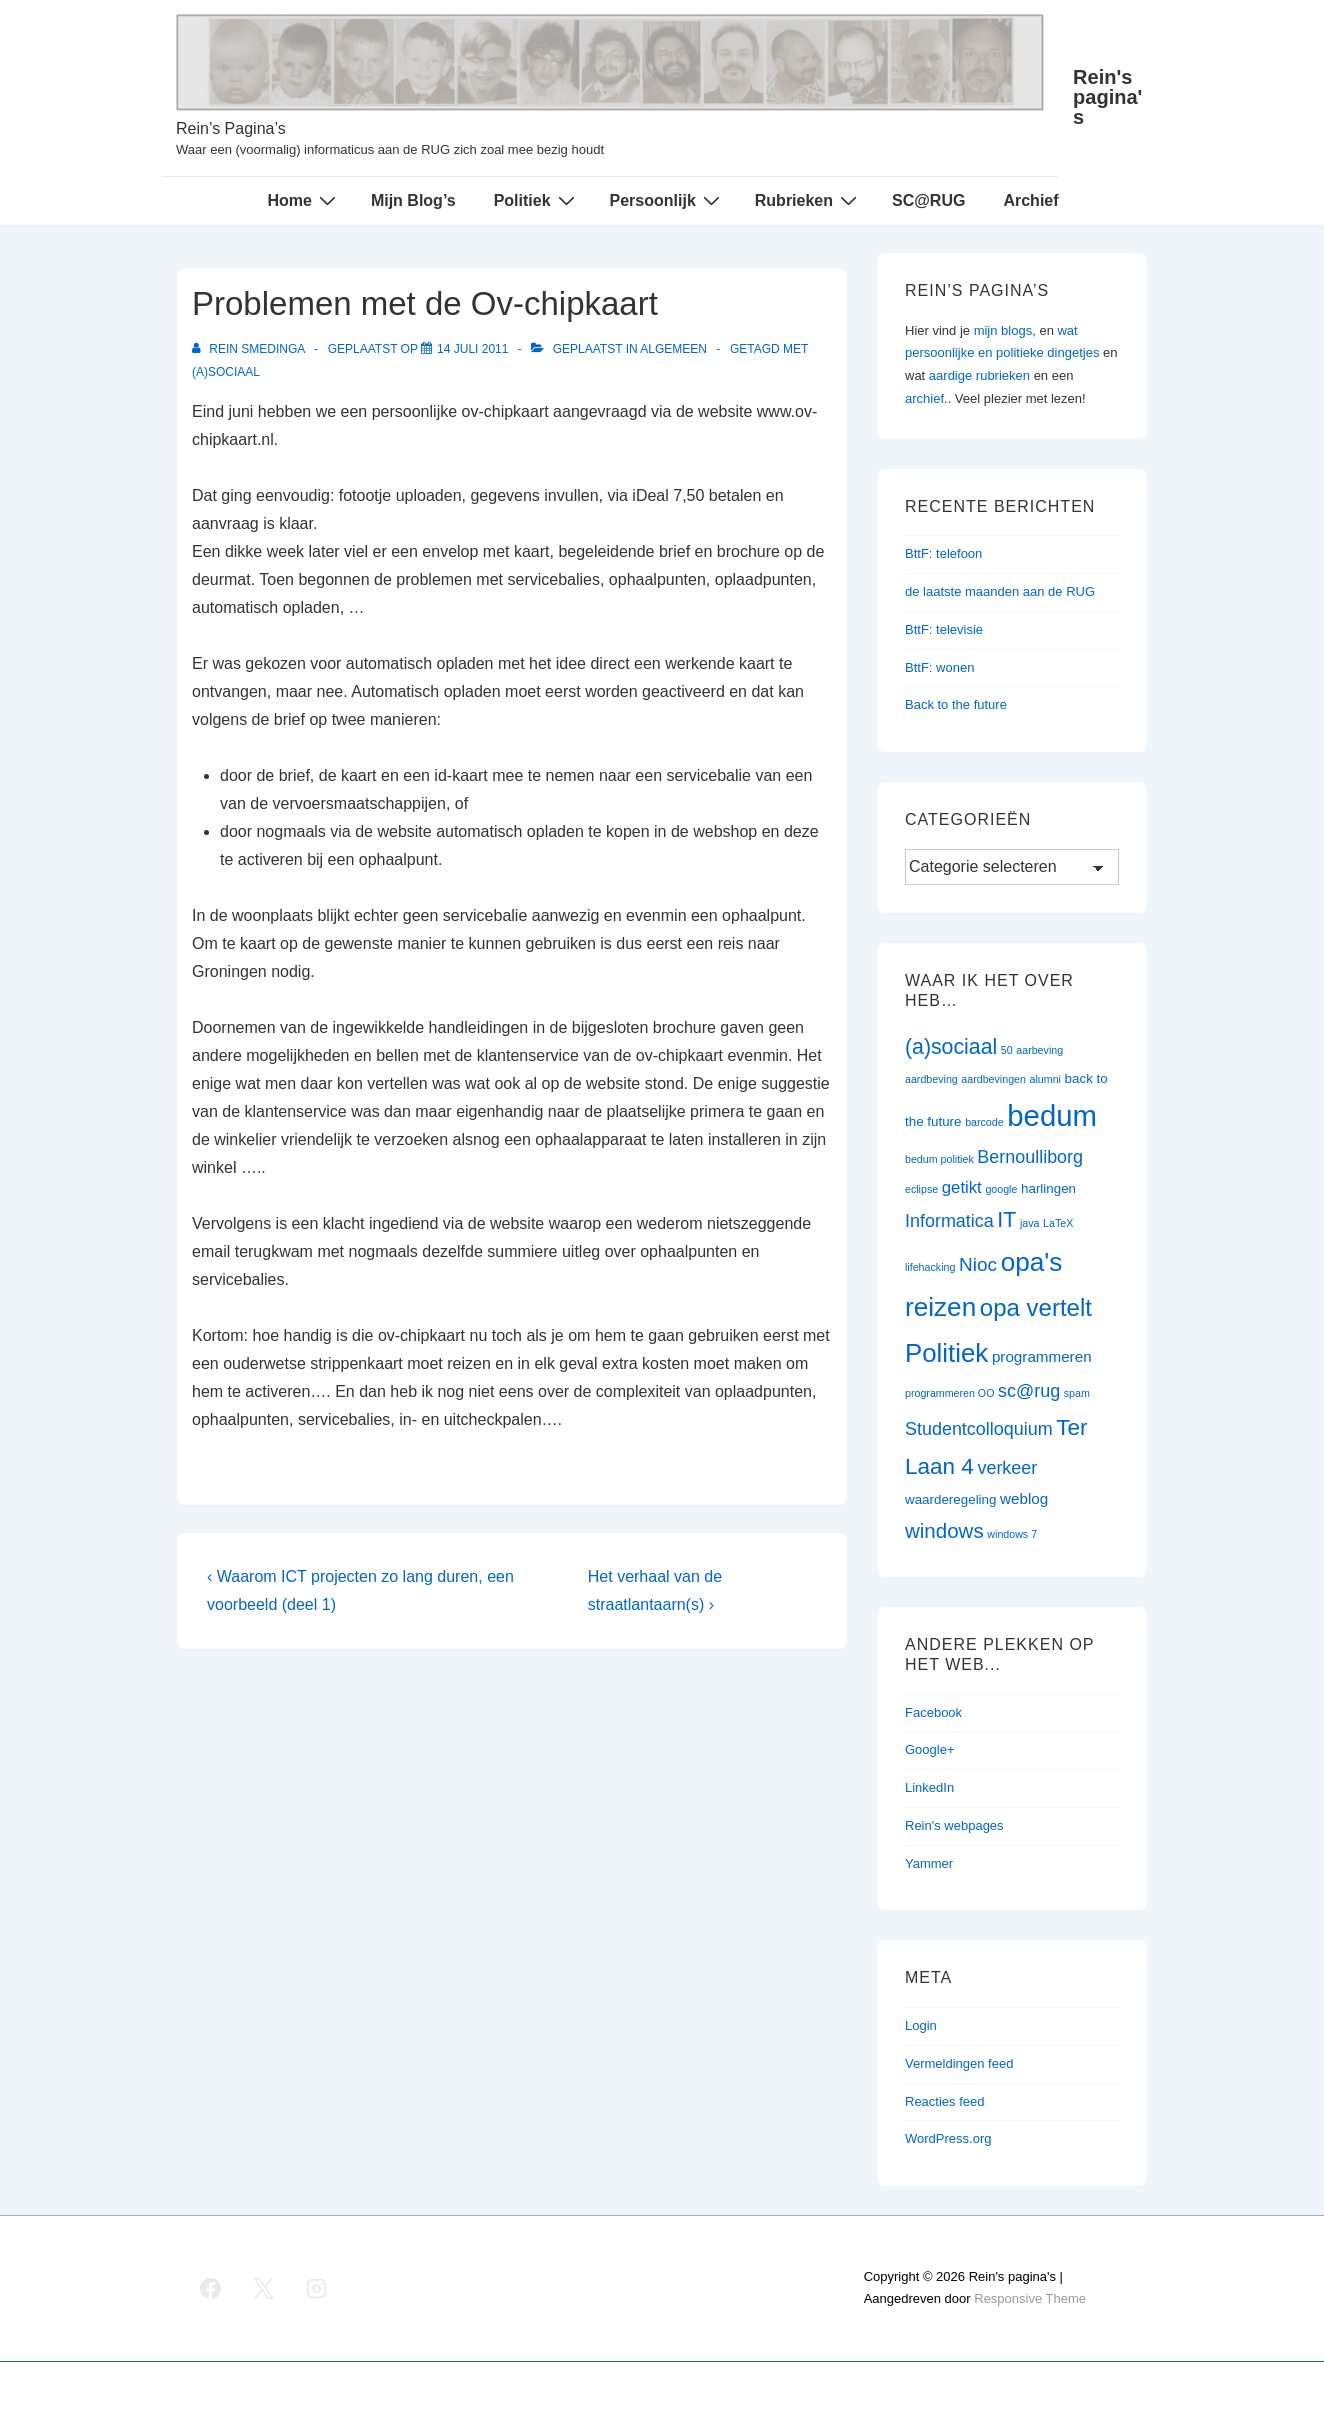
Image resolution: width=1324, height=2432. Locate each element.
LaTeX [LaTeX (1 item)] (1058, 1223)
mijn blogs (1003, 330)
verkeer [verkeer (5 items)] (1007, 1468)
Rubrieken (808, 200)
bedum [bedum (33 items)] (1052, 1115)
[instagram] (317, 2288)
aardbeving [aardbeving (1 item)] (931, 1079)
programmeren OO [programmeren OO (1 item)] (949, 1393)
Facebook (933, 1712)
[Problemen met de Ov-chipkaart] (472, 349)
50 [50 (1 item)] (1007, 1050)
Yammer (929, 1863)
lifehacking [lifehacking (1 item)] (930, 1267)
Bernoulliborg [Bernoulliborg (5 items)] (1030, 1157)
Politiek (537, 200)
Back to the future (956, 704)
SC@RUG (928, 200)
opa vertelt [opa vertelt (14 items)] (1036, 1307)
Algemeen (673, 349)
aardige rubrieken (979, 375)
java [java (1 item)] (1030, 1223)
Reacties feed (945, 2101)
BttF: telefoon (943, 553)
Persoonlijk (667, 200)
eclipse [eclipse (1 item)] (921, 1189)
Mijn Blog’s (413, 200)
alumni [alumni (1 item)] (1045, 1079)
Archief (1030, 200)
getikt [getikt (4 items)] (962, 1187)
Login (921, 2025)
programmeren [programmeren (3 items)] (1042, 1356)
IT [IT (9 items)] (1006, 1220)
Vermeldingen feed (959, 2063)
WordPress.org (948, 2138)
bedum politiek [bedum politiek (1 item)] (939, 1159)
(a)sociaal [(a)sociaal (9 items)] (951, 1047)
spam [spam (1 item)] (1077, 1393)
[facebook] (211, 2288)
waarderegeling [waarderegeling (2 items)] (950, 1499)
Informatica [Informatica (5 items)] (949, 1221)
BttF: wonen (939, 667)
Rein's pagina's (1107, 97)
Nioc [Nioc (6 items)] (978, 1264)
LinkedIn (929, 1787)
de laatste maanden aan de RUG (1000, 591)
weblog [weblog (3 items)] (1024, 1498)
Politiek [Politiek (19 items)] (946, 1353)
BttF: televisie (944, 629)
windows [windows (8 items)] (944, 1530)
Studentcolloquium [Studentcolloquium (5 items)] (979, 1429)
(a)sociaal (226, 372)
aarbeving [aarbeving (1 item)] (1039, 1050)
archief (924, 398)
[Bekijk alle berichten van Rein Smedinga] (250, 349)
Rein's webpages (954, 1825)
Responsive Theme (1030, 2298)
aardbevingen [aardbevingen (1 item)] (993, 1079)
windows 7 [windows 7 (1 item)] (1012, 1534)
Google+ (930, 1749)
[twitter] (264, 2288)
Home (303, 200)
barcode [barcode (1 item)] (984, 1122)
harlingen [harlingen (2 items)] (1048, 1188)
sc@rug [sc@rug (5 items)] (1029, 1391)
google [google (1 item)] (1001, 1189)
